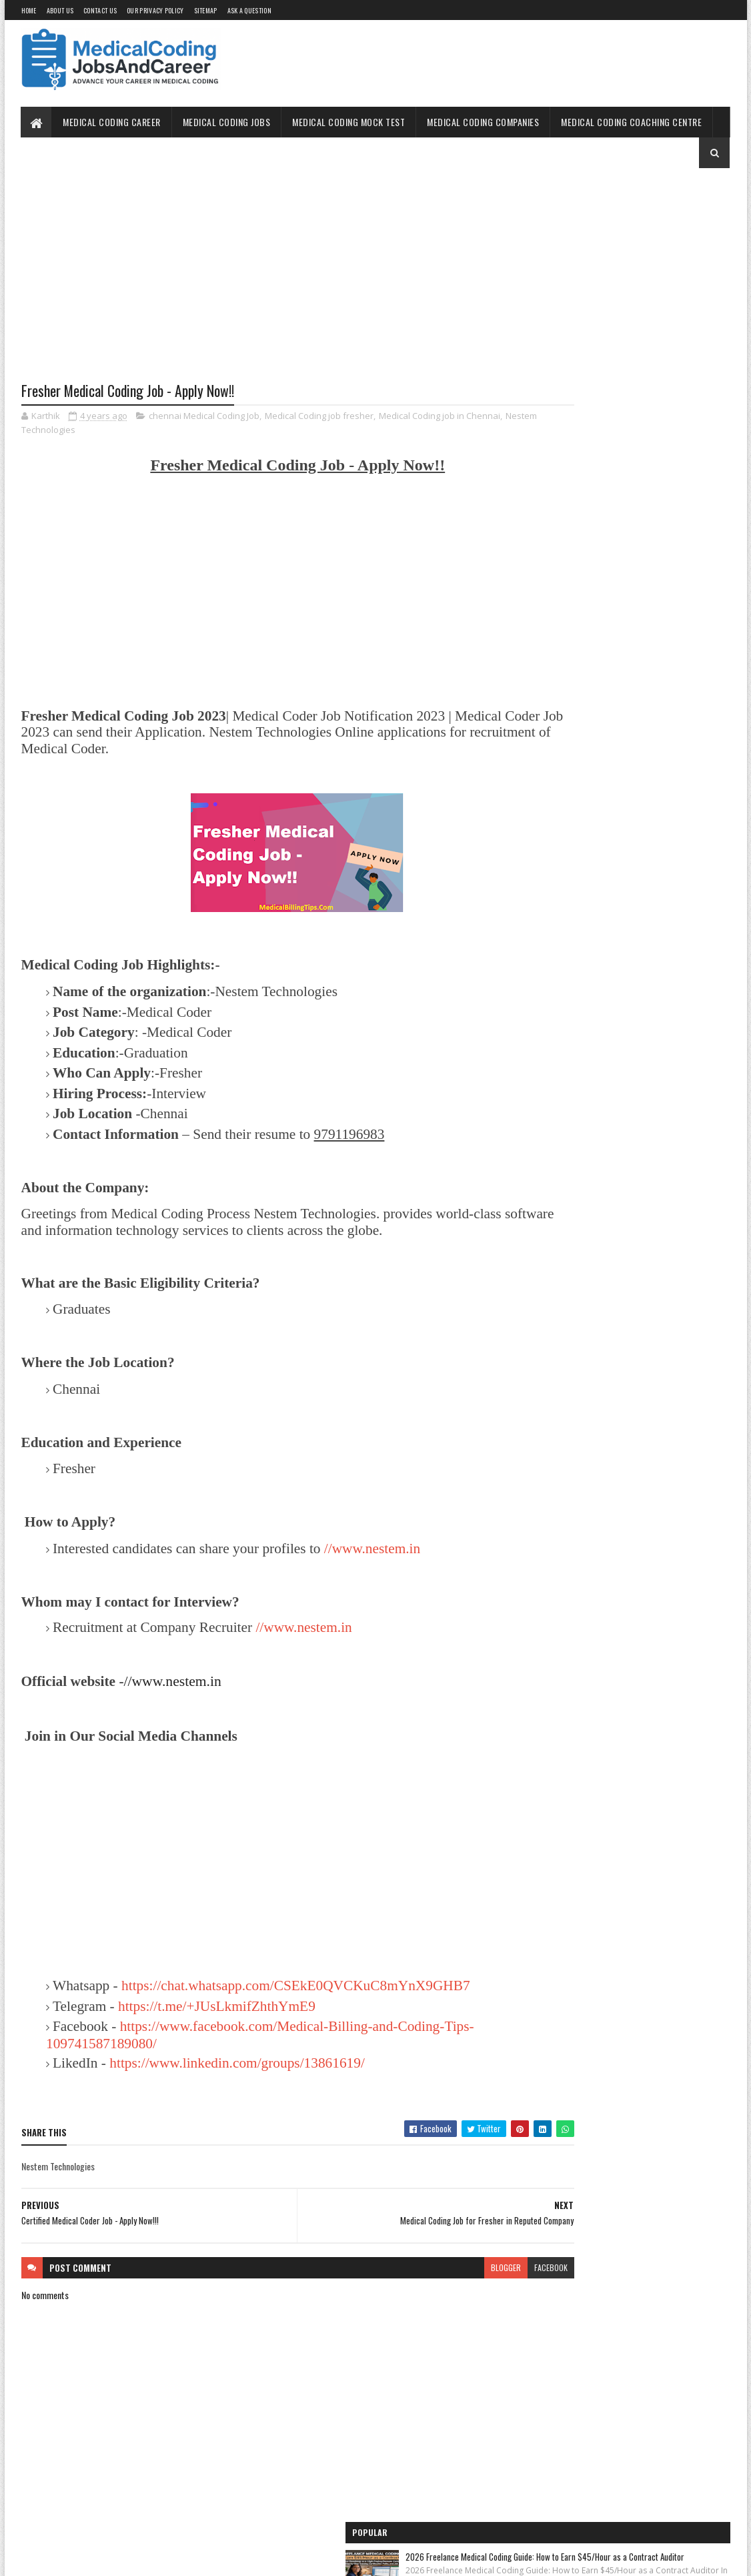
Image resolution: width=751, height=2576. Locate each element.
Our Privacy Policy (155, 10)
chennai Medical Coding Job (204, 418)
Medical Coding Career (112, 122)
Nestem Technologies (104, 432)
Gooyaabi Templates (195, 2557)
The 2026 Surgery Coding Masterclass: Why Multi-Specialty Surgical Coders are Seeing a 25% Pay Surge (653, 315)
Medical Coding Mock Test (349, 122)
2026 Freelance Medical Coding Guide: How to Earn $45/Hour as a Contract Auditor (650, 226)
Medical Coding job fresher (319, 418)
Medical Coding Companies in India (578, 868)
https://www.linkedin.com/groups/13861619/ (237, 2082)
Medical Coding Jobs (227, 122)
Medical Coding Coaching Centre (632, 122)
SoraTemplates (84, 2557)
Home (29, 10)
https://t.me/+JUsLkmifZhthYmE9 (216, 2025)
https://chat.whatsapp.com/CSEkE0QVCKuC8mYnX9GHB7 (220, 2006)
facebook (470, 2286)
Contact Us (100, 10)
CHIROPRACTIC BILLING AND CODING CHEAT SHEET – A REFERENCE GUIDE (649, 395)
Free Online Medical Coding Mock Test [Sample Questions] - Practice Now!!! (621, 732)
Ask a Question (249, 10)
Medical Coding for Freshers (567, 794)
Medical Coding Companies (484, 122)
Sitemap (205, 10)
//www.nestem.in (372, 1550)
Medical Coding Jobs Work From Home (584, 669)
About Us (60, 10)
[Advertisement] (257, 284)
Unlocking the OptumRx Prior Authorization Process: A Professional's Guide (649, 477)
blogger (425, 2286)
